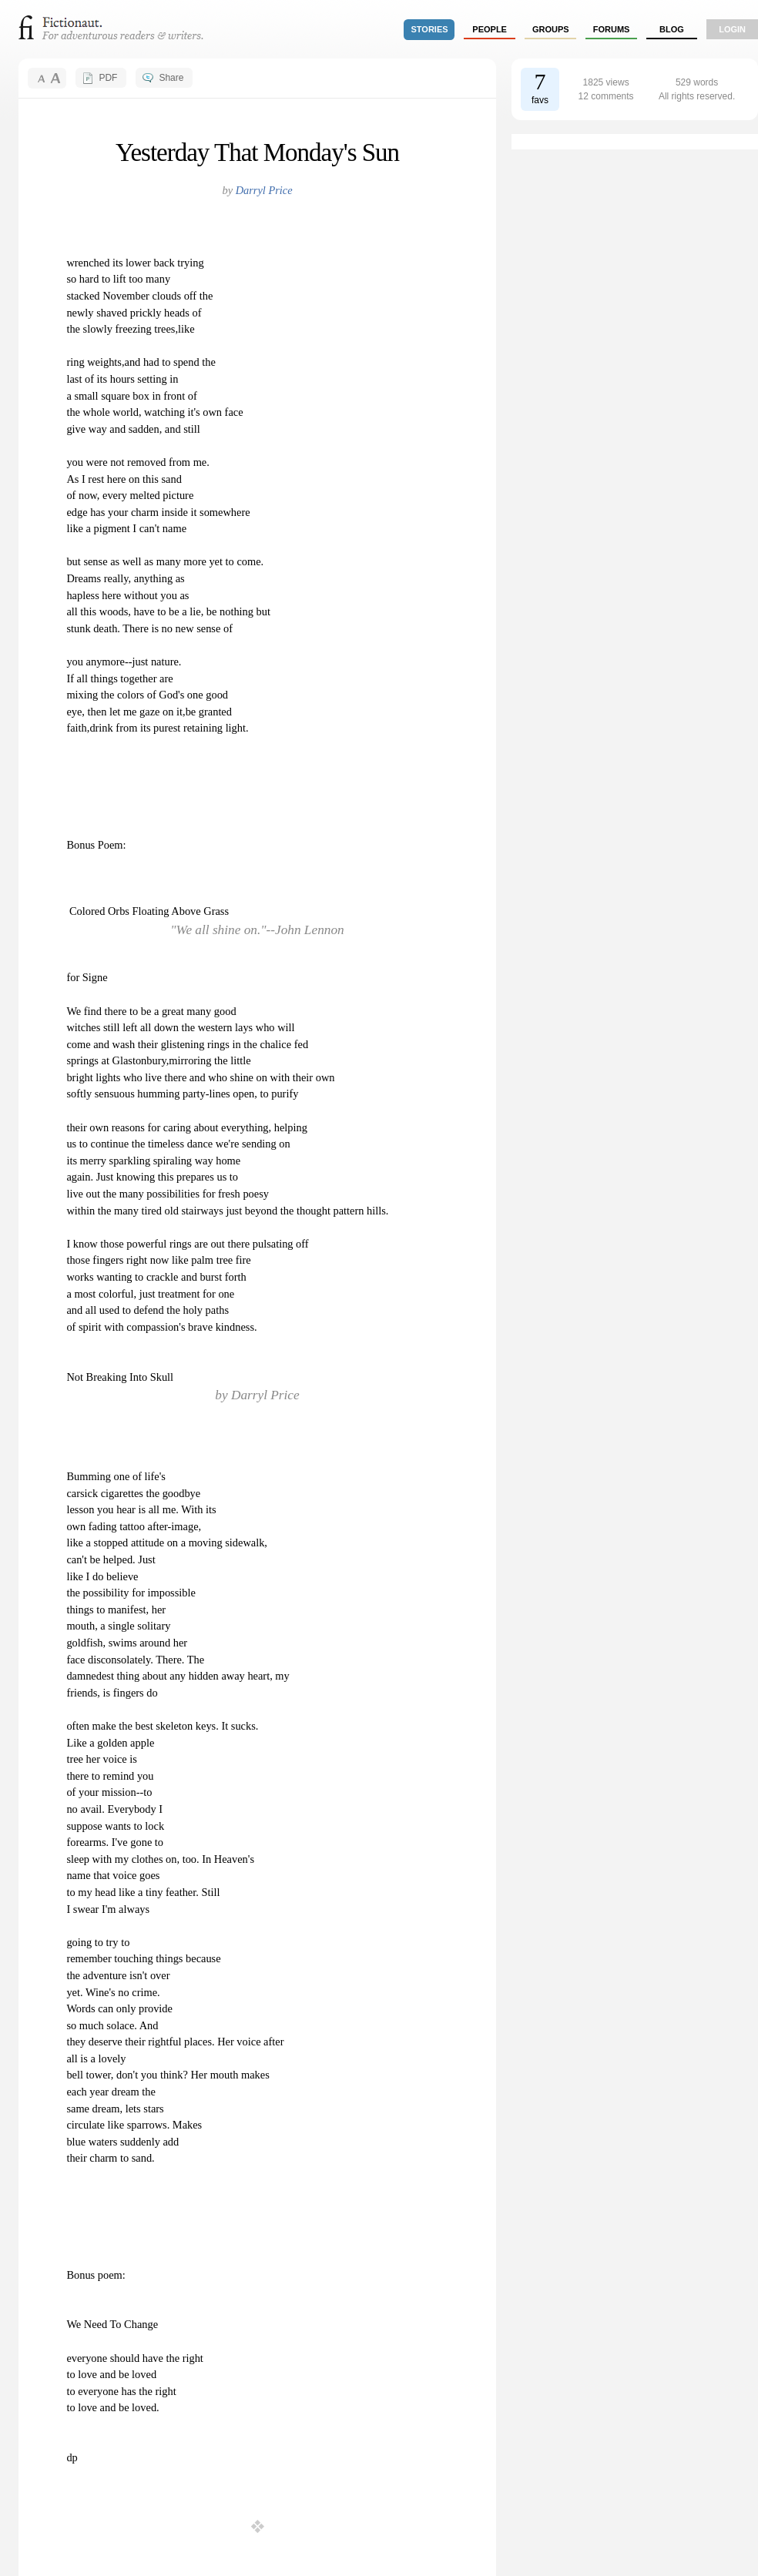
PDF (108, 77)
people (489, 29)
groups (550, 29)
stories (429, 29)
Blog (671, 29)
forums (611, 29)
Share (171, 77)
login (732, 29)
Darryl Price (264, 190)
